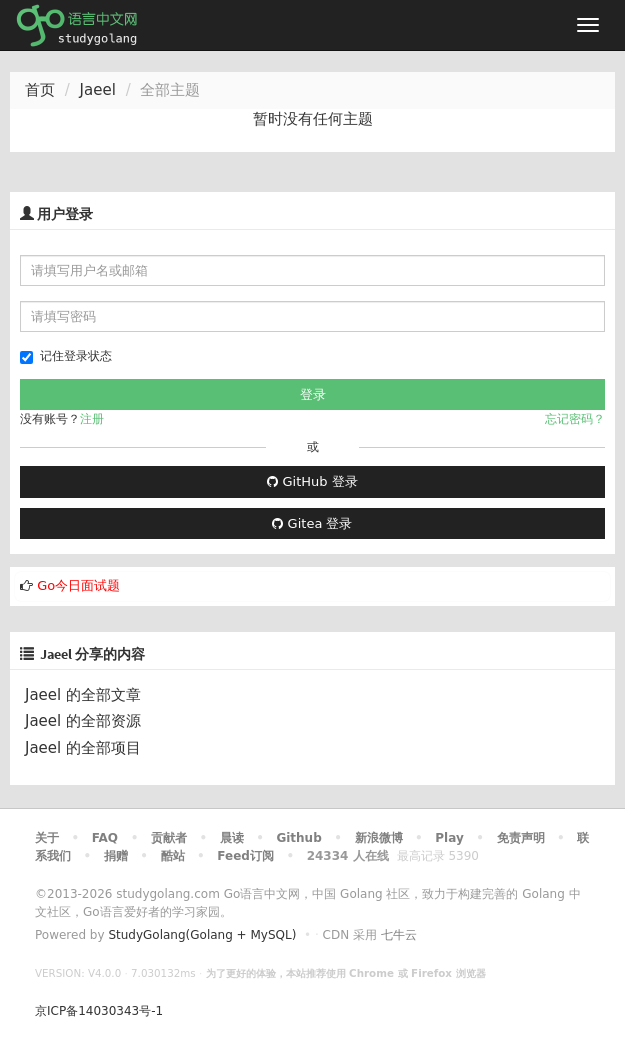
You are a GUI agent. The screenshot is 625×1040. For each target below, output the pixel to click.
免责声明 (521, 838)
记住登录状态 (66, 356)
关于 (47, 838)
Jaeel (98, 90)
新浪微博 (379, 838)
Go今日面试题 (78, 585)
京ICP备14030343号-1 (99, 1011)
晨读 (232, 838)
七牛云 (399, 935)
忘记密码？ (575, 419)
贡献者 (169, 838)
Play (449, 838)
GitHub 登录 (312, 481)
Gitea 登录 (312, 523)
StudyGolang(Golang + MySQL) (202, 935)
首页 (40, 90)
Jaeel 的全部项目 (83, 748)
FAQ (105, 838)
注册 (92, 419)
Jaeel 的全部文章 (83, 695)
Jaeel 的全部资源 (83, 721)
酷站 (173, 856)
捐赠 (116, 856)
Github (298, 838)
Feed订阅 (245, 856)
